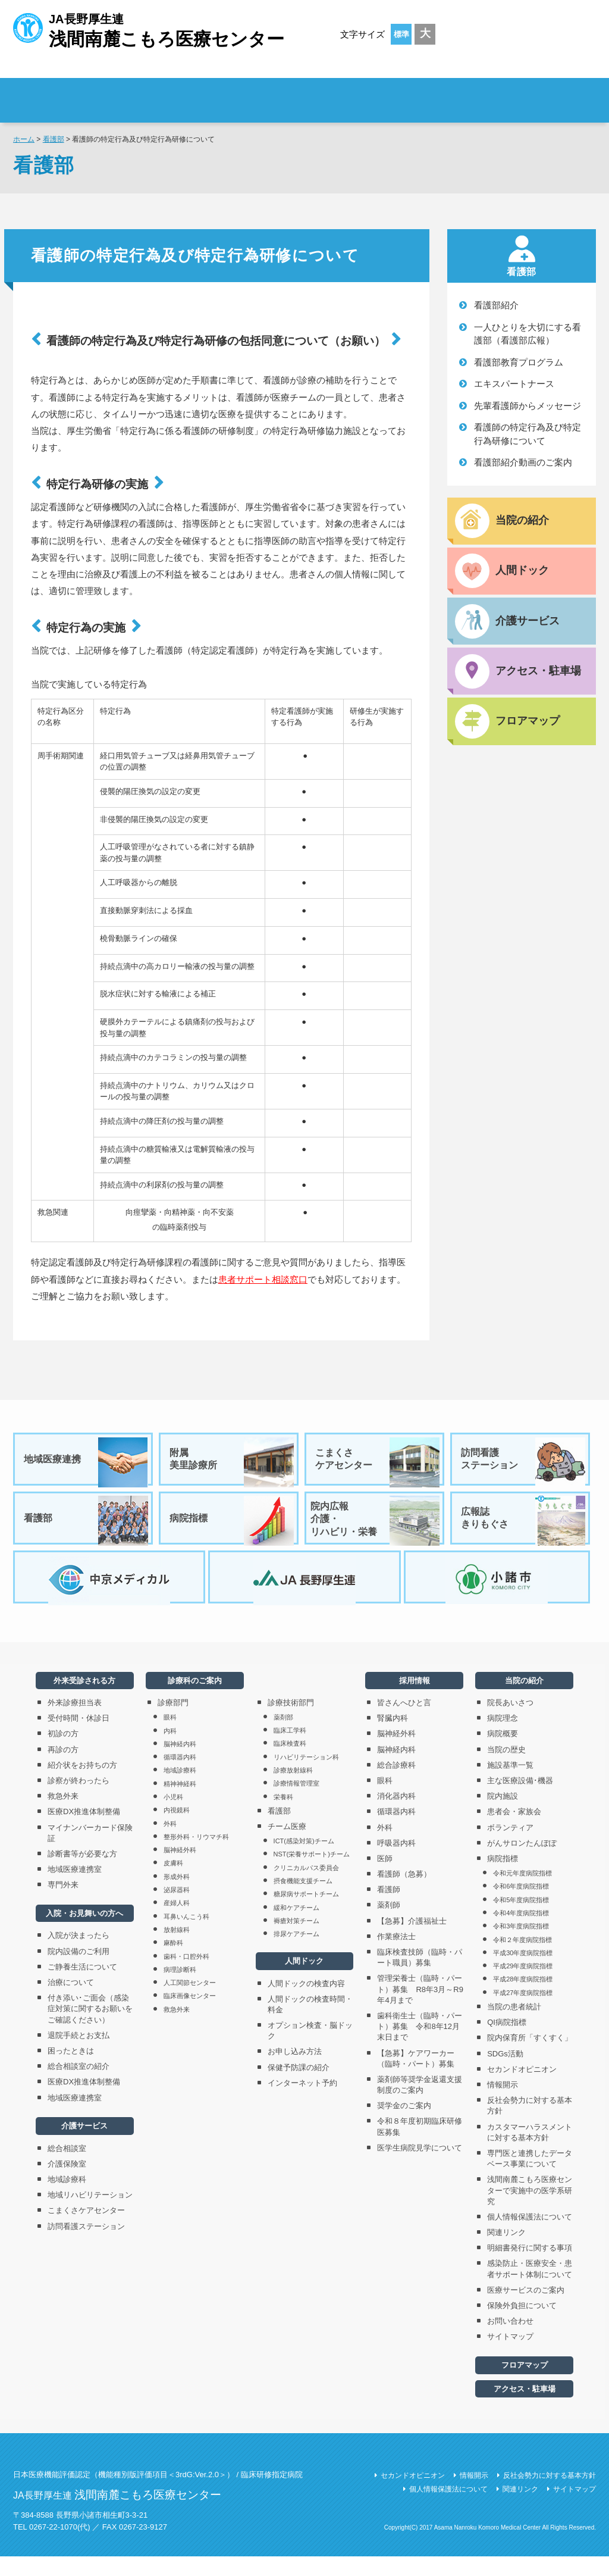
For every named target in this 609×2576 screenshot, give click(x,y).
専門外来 (63, 1904)
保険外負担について (522, 2325)
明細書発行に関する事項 (529, 2268)
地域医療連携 (87, 1462)
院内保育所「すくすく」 (529, 2057)
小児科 (173, 1816)
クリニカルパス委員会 (306, 1887)
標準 (401, 34)
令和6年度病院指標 (521, 1906)
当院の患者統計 (514, 2026)
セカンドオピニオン (522, 2088)
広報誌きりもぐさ (524, 1528)
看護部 (53, 139)
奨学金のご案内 (404, 2125)
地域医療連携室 (75, 1888)
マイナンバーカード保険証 (90, 1852)
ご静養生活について (82, 1986)
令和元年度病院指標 (522, 1892)
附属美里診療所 (232, 1462)
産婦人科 (177, 1923)
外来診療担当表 (75, 1722)
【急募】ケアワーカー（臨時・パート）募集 (419, 2078)
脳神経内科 (180, 1763)
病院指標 (232, 1528)
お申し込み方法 (295, 2071)
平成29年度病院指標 (523, 1986)
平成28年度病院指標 (523, 1999)
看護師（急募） (404, 1893)
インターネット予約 (302, 2102)
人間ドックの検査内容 (306, 2003)
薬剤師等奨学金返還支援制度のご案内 (419, 2104)
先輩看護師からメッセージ (527, 406)
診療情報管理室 (296, 1803)
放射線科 (177, 1949)
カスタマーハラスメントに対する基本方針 (529, 2152)
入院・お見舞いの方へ (84, 1932)
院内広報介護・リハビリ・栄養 (375, 1528)
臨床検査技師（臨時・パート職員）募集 (419, 1977)
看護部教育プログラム (518, 362)
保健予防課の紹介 (298, 2087)
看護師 (388, 1909)
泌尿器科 (177, 1909)
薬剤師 (388, 1925)
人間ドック (304, 1980)
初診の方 (63, 1753)
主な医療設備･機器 (520, 1800)
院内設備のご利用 (78, 1971)
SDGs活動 (505, 2073)
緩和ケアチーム (296, 1927)
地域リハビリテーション (90, 2215)
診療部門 (173, 1722)
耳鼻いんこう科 (186, 1936)
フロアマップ (524, 2384)
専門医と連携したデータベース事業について (529, 2178)
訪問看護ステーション (524, 1462)
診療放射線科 (293, 1789)
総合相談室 (67, 2168)
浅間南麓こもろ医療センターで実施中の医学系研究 (529, 2210)
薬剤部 (283, 1736)
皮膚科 (173, 1883)
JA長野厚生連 (148, 29)
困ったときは (71, 2070)
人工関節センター (190, 2002)
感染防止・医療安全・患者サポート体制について (529, 2289)
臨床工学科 (290, 1749)
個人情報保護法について (529, 2236)
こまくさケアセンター (378, 1462)
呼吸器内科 (396, 1862)
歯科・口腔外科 (186, 1976)
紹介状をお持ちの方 (82, 1784)
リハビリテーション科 (306, 1776)
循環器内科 (180, 1776)
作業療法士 (396, 1956)
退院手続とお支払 (78, 2054)
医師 (385, 1878)
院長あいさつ (510, 1722)
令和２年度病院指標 (522, 1959)
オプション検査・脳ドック (310, 2050)
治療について (71, 2001)
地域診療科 (67, 2198)
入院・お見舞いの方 (289, 93)
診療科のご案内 (399, 93)
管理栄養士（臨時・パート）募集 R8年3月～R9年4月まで (420, 2009)
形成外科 (177, 1896)
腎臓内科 (392, 1738)
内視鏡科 (177, 1830)
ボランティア (510, 1847)
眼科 (170, 1737)
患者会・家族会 (514, 1831)
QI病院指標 (506, 2042)
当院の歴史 (506, 1769)
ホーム (23, 139)
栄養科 (283, 1816)
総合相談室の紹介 (78, 2085)
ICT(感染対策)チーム (304, 1861)
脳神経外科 (180, 1870)
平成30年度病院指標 (523, 1972)
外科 (170, 1843)
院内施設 (502, 1815)
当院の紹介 (524, 1700)
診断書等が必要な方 (82, 1873)
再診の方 (63, 1769)
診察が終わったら (78, 1800)
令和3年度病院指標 (521, 1946)
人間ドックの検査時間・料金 (310, 2024)
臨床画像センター (190, 2015)
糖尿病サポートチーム (306, 1914)
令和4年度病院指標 (521, 1932)
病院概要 (502, 1753)
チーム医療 (287, 1846)
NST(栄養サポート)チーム (312, 1874)
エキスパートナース (514, 384)
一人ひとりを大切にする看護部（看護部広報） (527, 334)
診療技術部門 (291, 1722)
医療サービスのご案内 (525, 2309)
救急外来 (63, 1815)
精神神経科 (180, 1803)
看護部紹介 (496, 305)
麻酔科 (173, 1963)
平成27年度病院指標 (523, 2012)
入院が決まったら (78, 1955)
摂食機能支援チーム (303, 1900)
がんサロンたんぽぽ (522, 1862)
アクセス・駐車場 (524, 2408)
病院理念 (502, 1738)
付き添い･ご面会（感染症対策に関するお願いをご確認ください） (90, 2029)
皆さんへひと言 (404, 1722)
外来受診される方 (179, 93)
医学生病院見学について (419, 2167)
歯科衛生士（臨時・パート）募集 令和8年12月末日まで (419, 2046)
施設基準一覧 (510, 1784)
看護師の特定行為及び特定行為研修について (527, 434)
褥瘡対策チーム (296, 1940)
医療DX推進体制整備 (84, 1831)
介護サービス (84, 2146)
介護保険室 (67, 2183)
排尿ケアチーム (296, 1954)
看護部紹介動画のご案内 (523, 462)
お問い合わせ (510, 2341)
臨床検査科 (290, 1763)
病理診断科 (180, 1989)
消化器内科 (396, 1815)
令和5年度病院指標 (521, 1919)
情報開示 (502, 2104)
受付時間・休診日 (78, 1738)
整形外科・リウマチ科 (196, 1856)
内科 (170, 1750)
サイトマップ (510, 2356)
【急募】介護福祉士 (412, 1940)
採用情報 (525, 93)
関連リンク (506, 2251)
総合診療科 (396, 1784)
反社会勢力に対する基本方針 (529, 2126)
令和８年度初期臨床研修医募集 (419, 2146)
